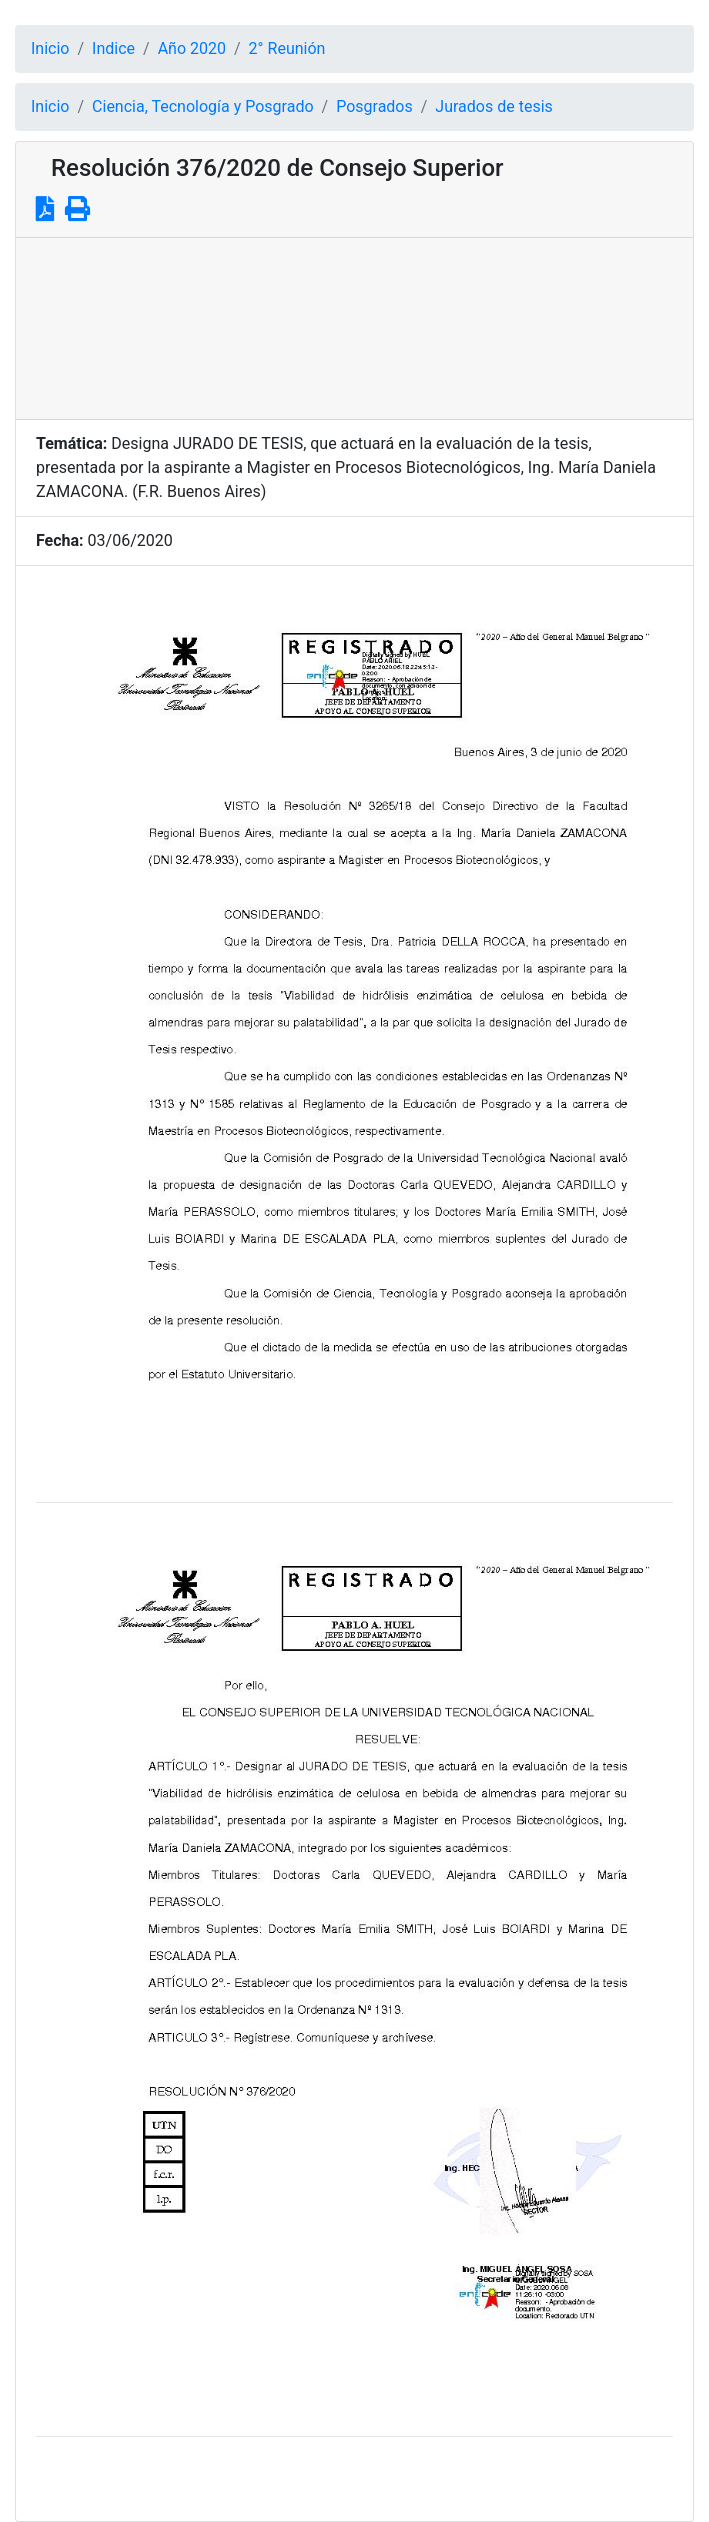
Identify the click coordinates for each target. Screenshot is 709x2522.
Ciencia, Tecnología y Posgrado (202, 106)
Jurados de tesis (493, 106)
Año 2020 (192, 48)
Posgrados (374, 106)
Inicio (50, 48)
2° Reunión (287, 48)
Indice (113, 48)
